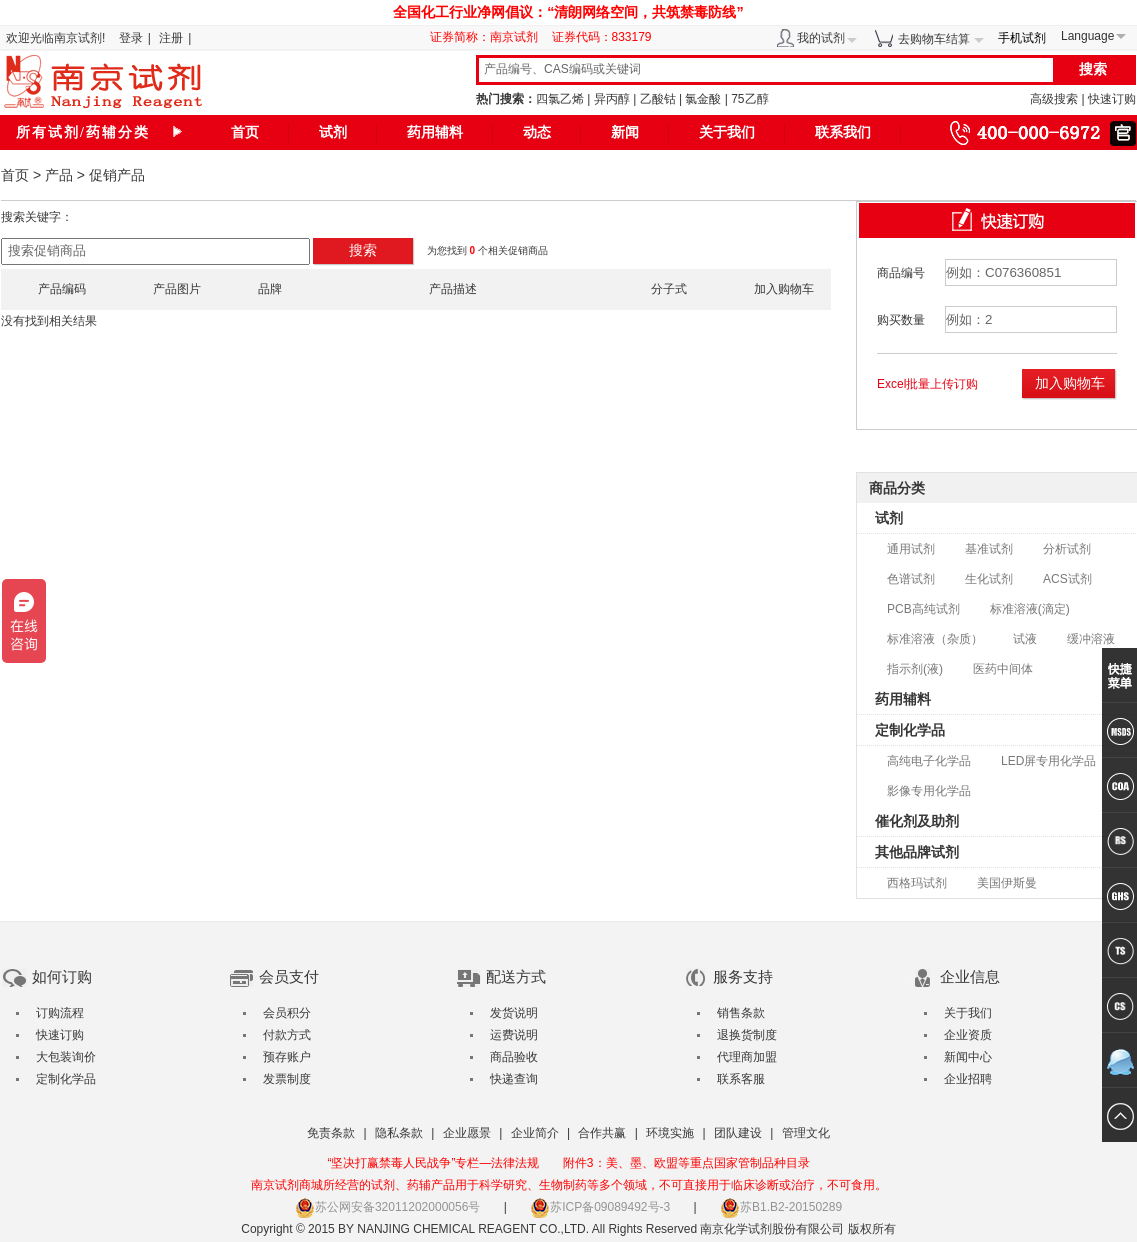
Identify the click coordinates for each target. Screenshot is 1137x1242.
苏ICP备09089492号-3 (600, 1207)
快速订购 (1112, 99)
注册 (171, 38)
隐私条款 (399, 1133)
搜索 (363, 250)
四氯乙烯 (560, 99)
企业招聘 (968, 1079)
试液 (1025, 639)
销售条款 (741, 1013)
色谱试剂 (911, 579)
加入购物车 (1070, 383)
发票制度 (287, 1079)
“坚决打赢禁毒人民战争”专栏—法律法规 (433, 1163)
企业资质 (968, 1035)
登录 (131, 38)
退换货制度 (747, 1035)
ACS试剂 (1067, 579)
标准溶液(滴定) (1030, 609)
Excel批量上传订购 (927, 384)
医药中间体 (1003, 669)
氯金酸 (703, 99)
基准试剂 (989, 549)
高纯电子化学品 (929, 761)
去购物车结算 (934, 39)
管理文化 (806, 1133)
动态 (537, 132)
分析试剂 (1067, 549)
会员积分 (287, 1013)
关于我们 (727, 132)
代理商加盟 (747, 1057)
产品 (59, 175)
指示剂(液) (915, 669)
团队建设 (738, 1133)
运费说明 (514, 1035)
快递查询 (514, 1079)
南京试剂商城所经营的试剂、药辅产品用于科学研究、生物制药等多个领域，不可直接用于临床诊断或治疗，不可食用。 (569, 1185)
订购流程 (60, 1013)
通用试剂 (911, 549)
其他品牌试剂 (917, 852)
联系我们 (843, 132)
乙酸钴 (658, 99)
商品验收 (514, 1057)
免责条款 (331, 1133)
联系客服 (741, 1079)
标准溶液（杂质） (935, 639)
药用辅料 (435, 132)
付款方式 (287, 1035)
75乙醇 (749, 99)
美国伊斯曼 (1007, 883)
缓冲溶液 (1091, 639)
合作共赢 (602, 1133)
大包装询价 (66, 1057)
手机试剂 (1022, 38)
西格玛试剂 (917, 883)
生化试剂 (989, 579)
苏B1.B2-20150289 (781, 1207)
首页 (245, 132)
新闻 (625, 132)
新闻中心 (968, 1057)
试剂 (333, 132)
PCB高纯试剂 (923, 609)
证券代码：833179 (602, 37)
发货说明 (514, 1013)
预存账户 (287, 1057)
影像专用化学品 (929, 791)
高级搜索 (1054, 99)
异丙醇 (612, 99)
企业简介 (535, 1133)
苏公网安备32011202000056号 (387, 1207)
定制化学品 (910, 730)
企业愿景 (467, 1133)
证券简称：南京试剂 (489, 37)
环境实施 (670, 1133)
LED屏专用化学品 (1048, 761)
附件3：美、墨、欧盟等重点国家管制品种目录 (686, 1163)
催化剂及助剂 (917, 821)
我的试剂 (821, 38)
